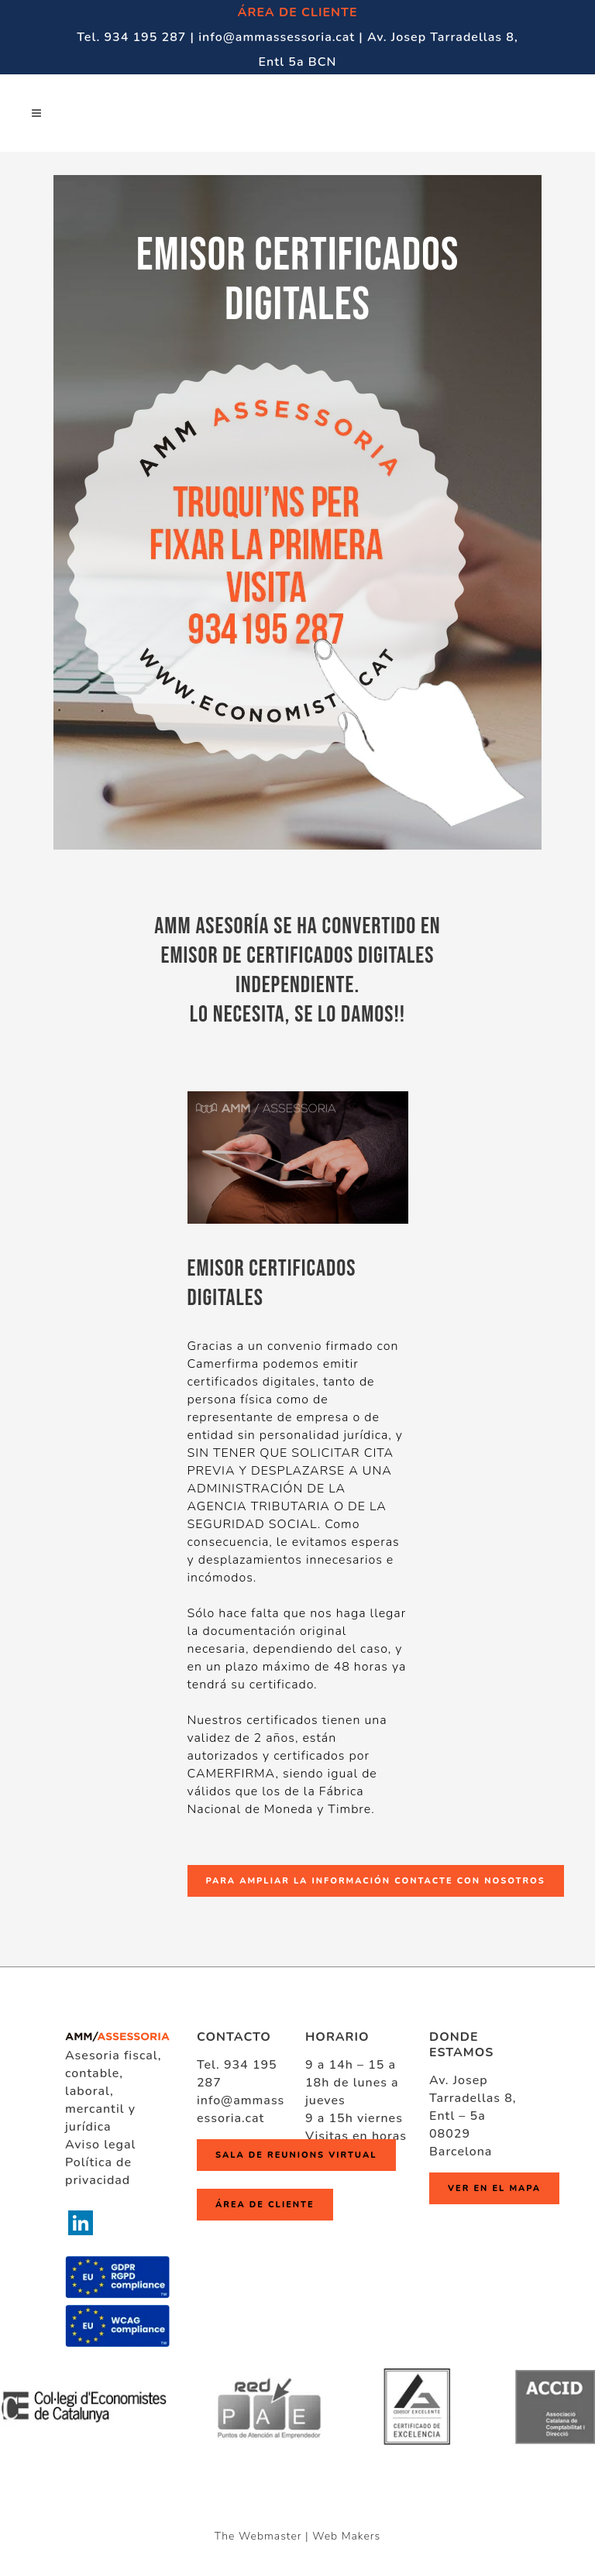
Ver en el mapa (494, 2188)
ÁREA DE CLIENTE (298, 12)
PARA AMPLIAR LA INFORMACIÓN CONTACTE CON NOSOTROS (375, 1881)
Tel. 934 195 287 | (137, 37)
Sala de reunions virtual (296, 2155)
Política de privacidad (98, 2171)
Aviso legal (100, 2144)
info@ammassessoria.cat (240, 2109)
